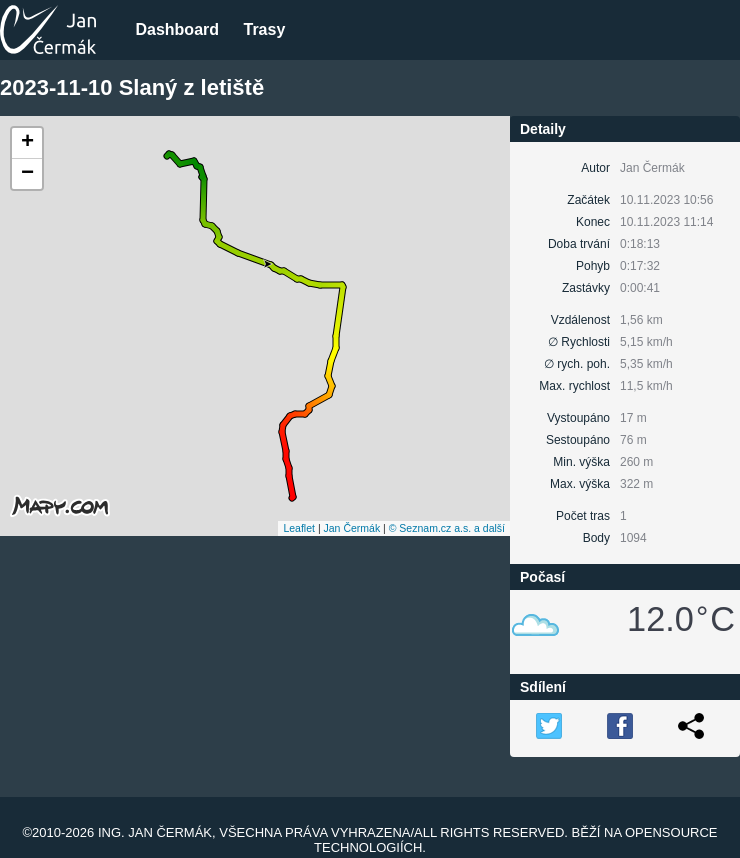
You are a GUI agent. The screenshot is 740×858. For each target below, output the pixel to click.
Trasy (264, 30)
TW (549, 726)
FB (620, 726)
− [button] (27, 174)
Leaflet (299, 528)
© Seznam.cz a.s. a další (447, 528)
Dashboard (177, 30)
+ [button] (27, 143)
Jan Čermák (352, 528)
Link (691, 726)
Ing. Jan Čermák (155, 832)
